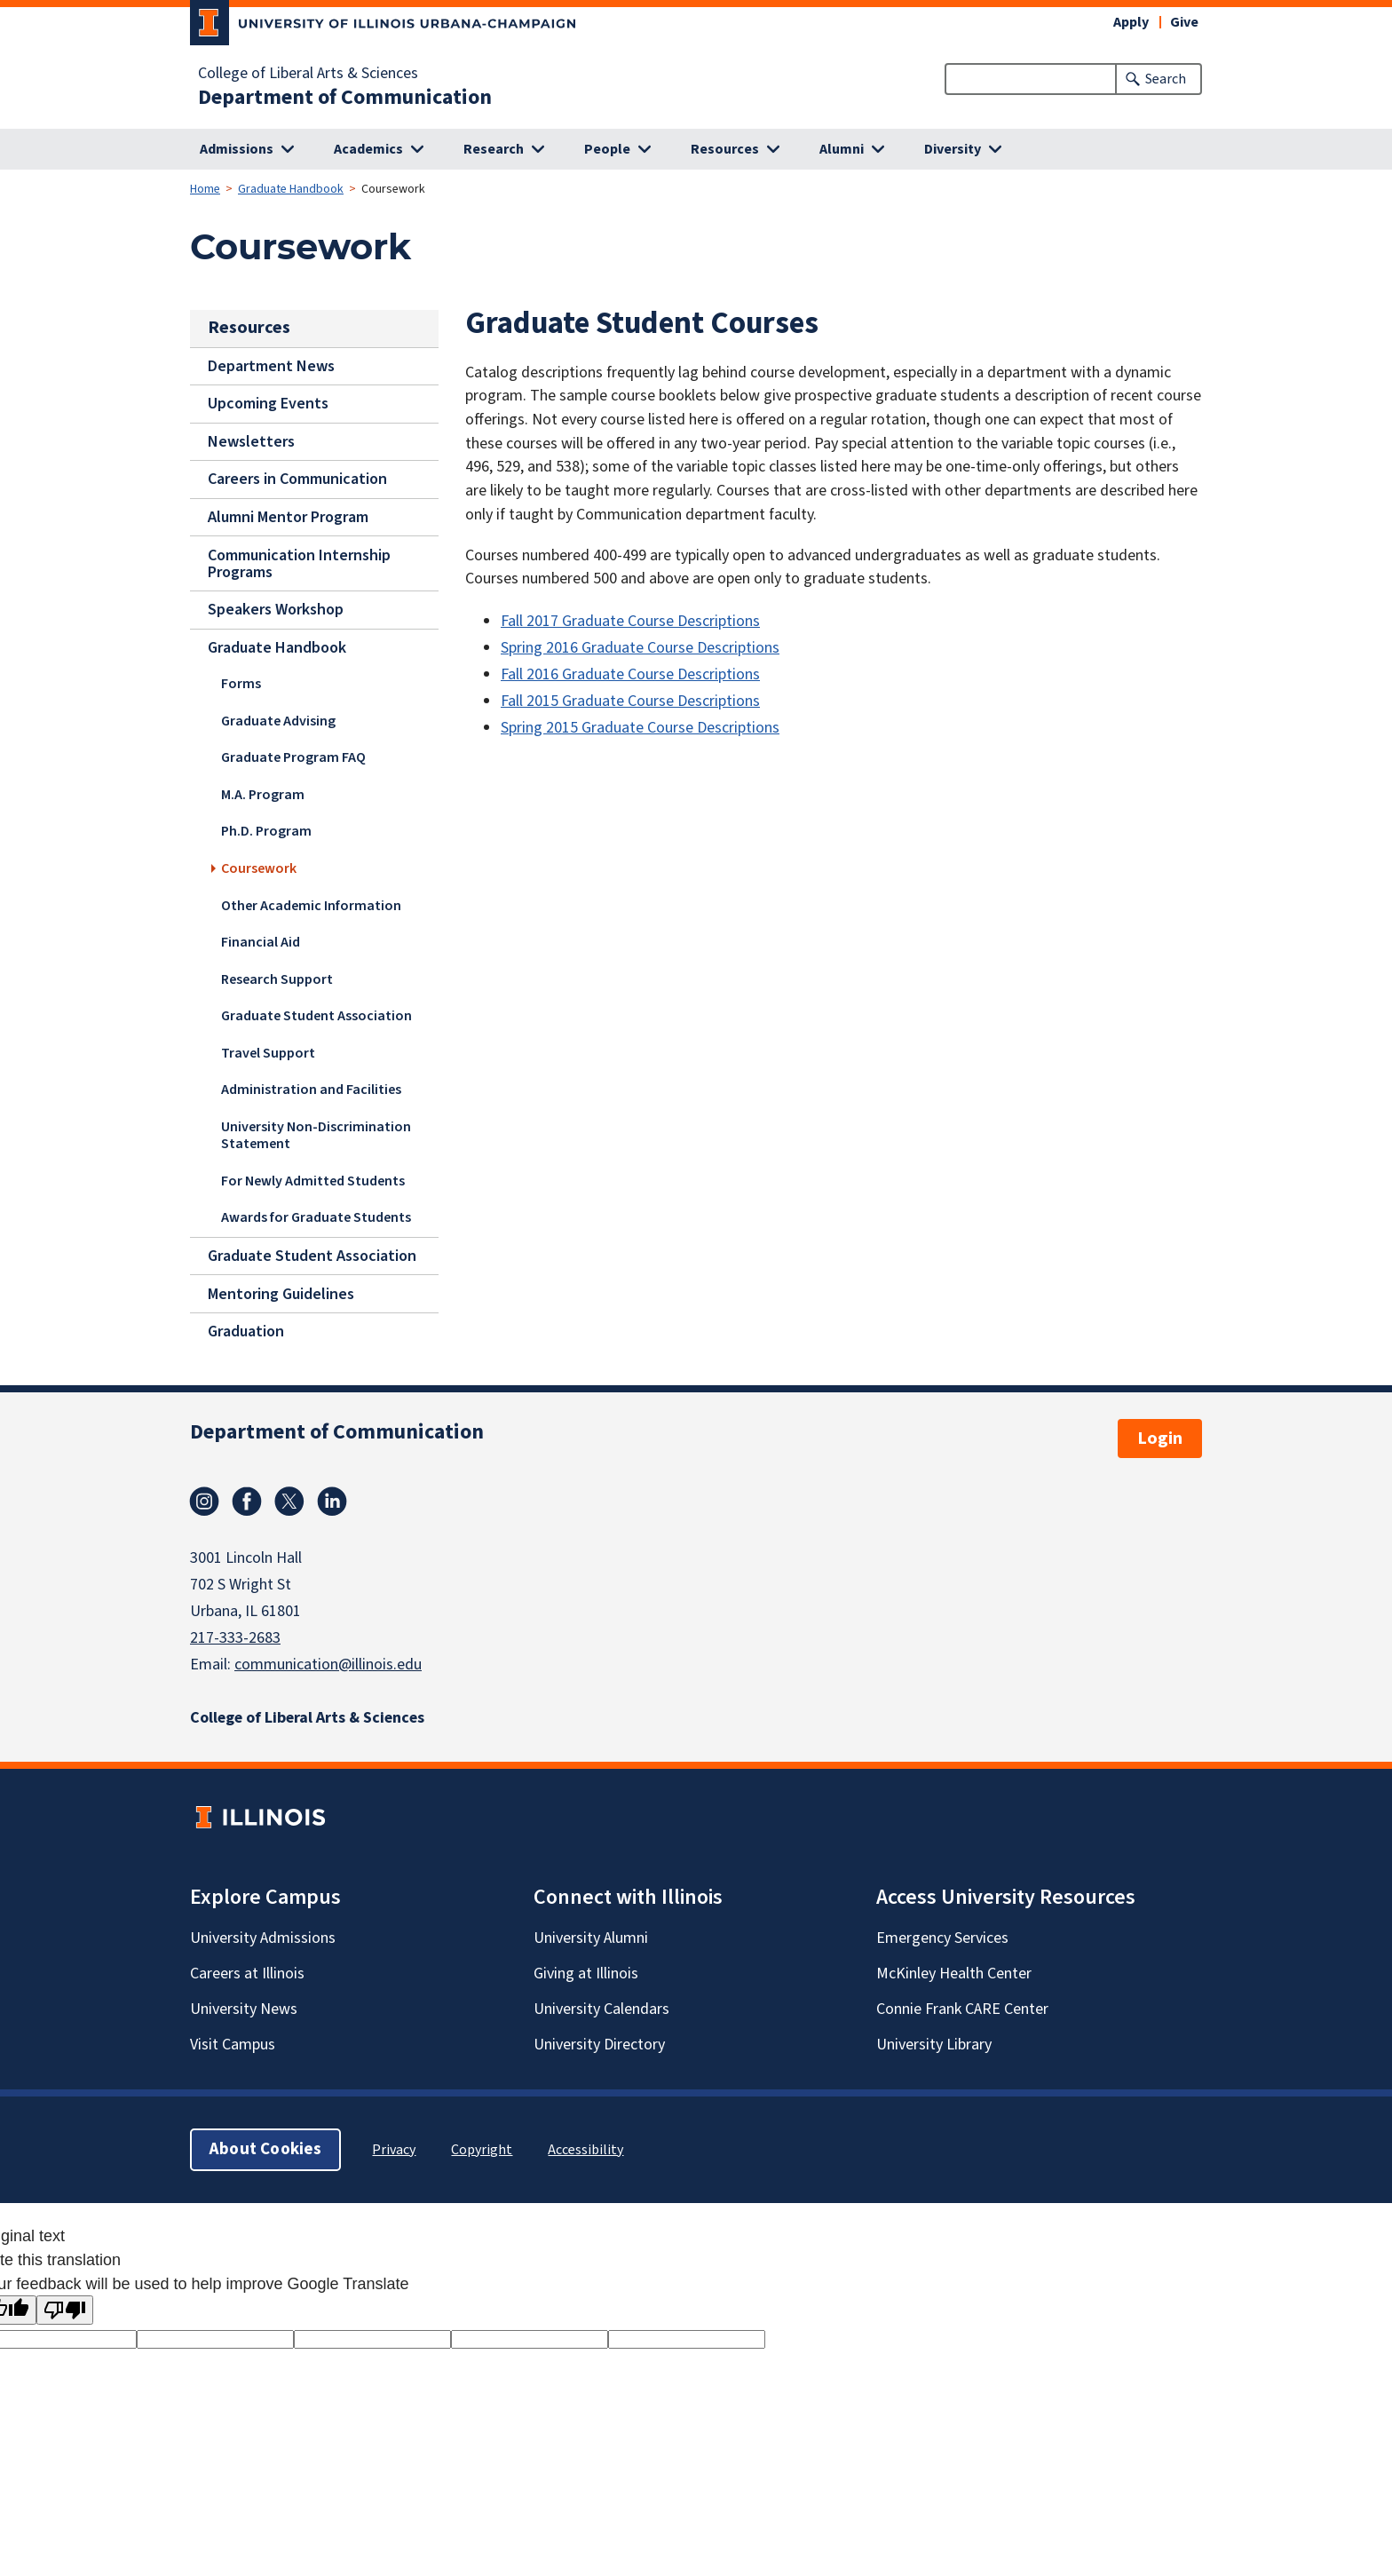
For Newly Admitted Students (313, 1181)
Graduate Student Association (316, 1016)
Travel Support (268, 1053)
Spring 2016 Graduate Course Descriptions (640, 648)
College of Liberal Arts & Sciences (308, 73)
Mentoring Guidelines (281, 1293)
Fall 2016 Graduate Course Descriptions (630, 674)
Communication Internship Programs (299, 563)
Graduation (246, 1331)
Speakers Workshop (276, 609)
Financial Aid (260, 942)
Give (1184, 22)
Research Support (277, 979)
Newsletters (251, 442)
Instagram (204, 1501)
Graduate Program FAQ (293, 757)
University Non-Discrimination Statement (316, 1135)
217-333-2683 (235, 1638)
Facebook (246, 1501)
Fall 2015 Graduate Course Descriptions (630, 701)
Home (205, 189)
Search (1165, 79)
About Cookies (265, 2149)
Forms (241, 684)
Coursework (259, 868)
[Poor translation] (64, 2310)
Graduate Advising (278, 721)
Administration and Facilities (311, 1089)
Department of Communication (345, 97)
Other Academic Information (311, 905)
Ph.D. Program (266, 831)
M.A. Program (262, 795)
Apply (1131, 22)
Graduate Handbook (291, 189)
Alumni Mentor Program (288, 517)
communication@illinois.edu (328, 1664)
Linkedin (332, 1501)
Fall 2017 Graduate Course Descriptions (630, 621)
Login (1159, 1438)
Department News (271, 365)
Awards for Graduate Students (316, 1217)
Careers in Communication (297, 479)
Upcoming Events (268, 403)
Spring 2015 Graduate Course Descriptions (640, 728)
